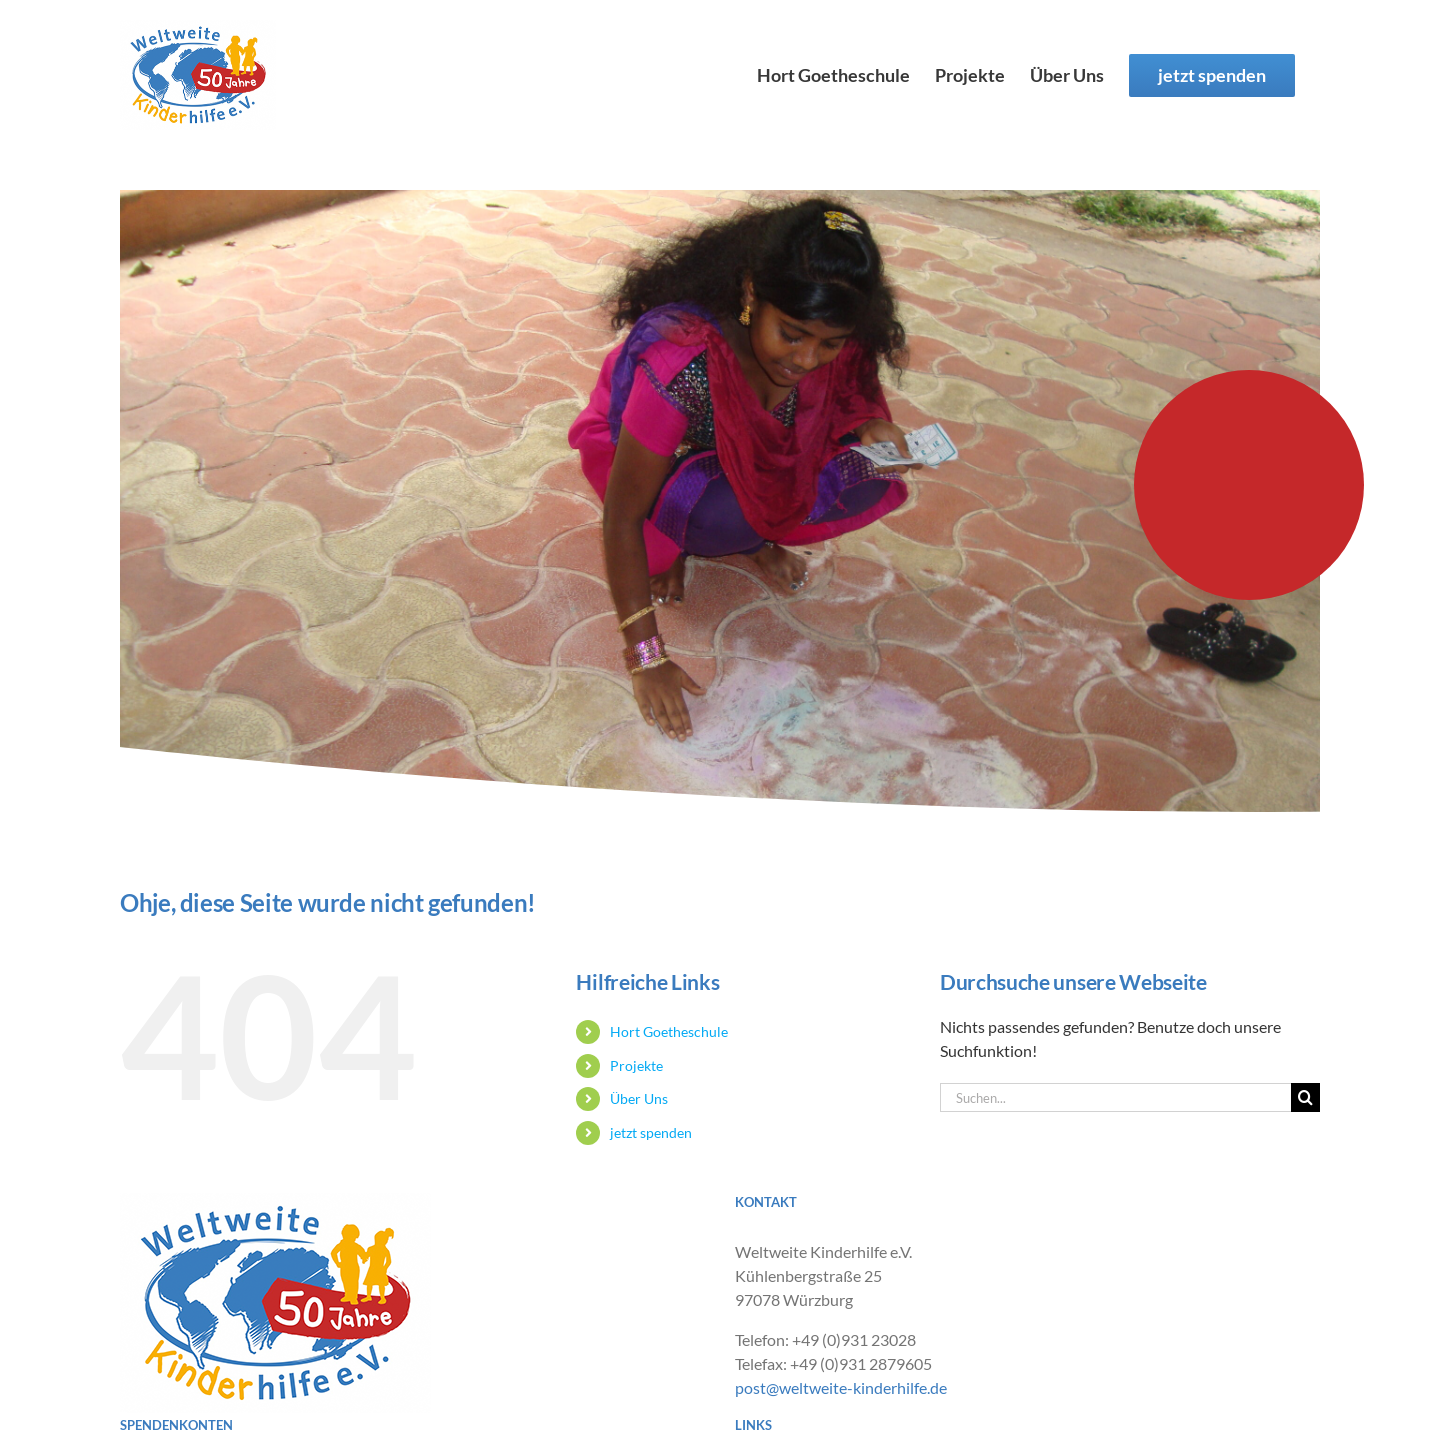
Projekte (636, 1065)
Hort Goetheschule (669, 1031)
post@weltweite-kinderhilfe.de (841, 1387)
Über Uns (639, 1098)
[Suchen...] (1115, 1097)
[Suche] (1305, 1097)
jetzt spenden (651, 1132)
